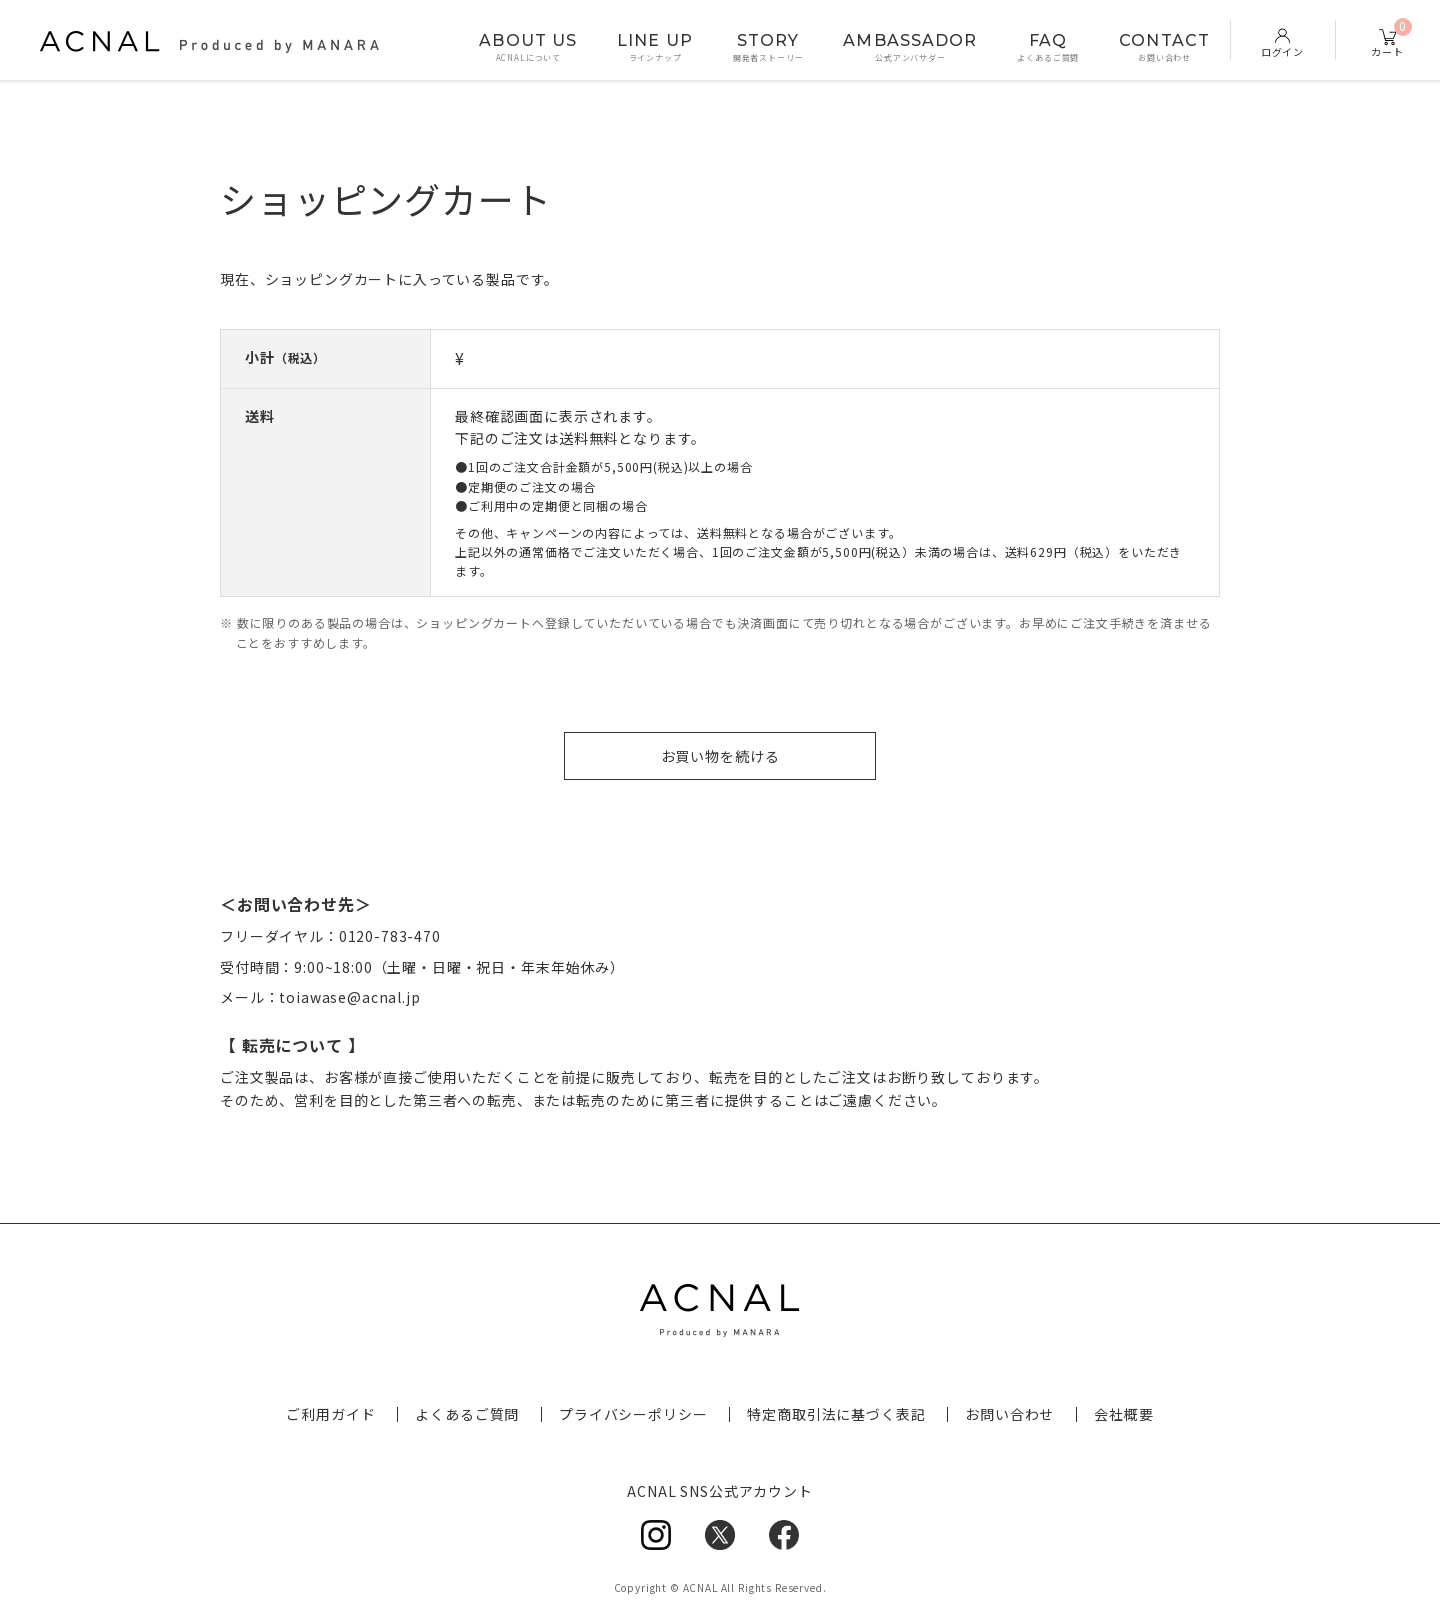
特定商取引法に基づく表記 (836, 1414)
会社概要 (1123, 1414)
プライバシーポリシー (633, 1414)
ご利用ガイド (330, 1414)
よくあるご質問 (467, 1414)
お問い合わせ (1009, 1414)
